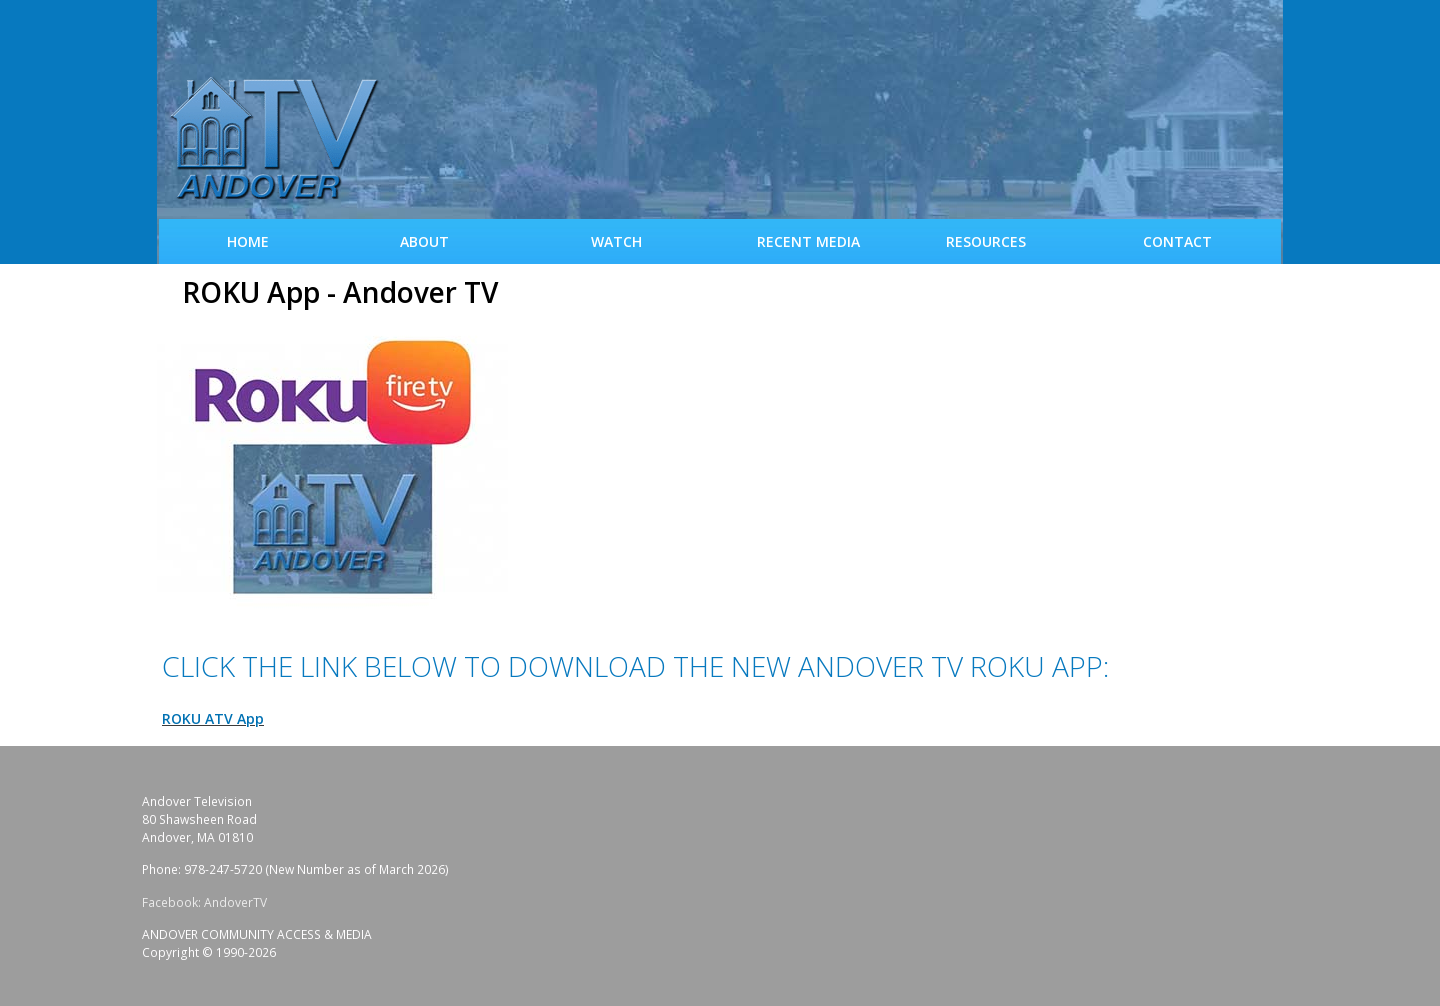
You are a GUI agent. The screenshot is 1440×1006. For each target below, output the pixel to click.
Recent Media (808, 241)
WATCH (616, 241)
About (424, 241)
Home (248, 241)
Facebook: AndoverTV (204, 902)
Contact (1177, 241)
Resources (986, 241)
